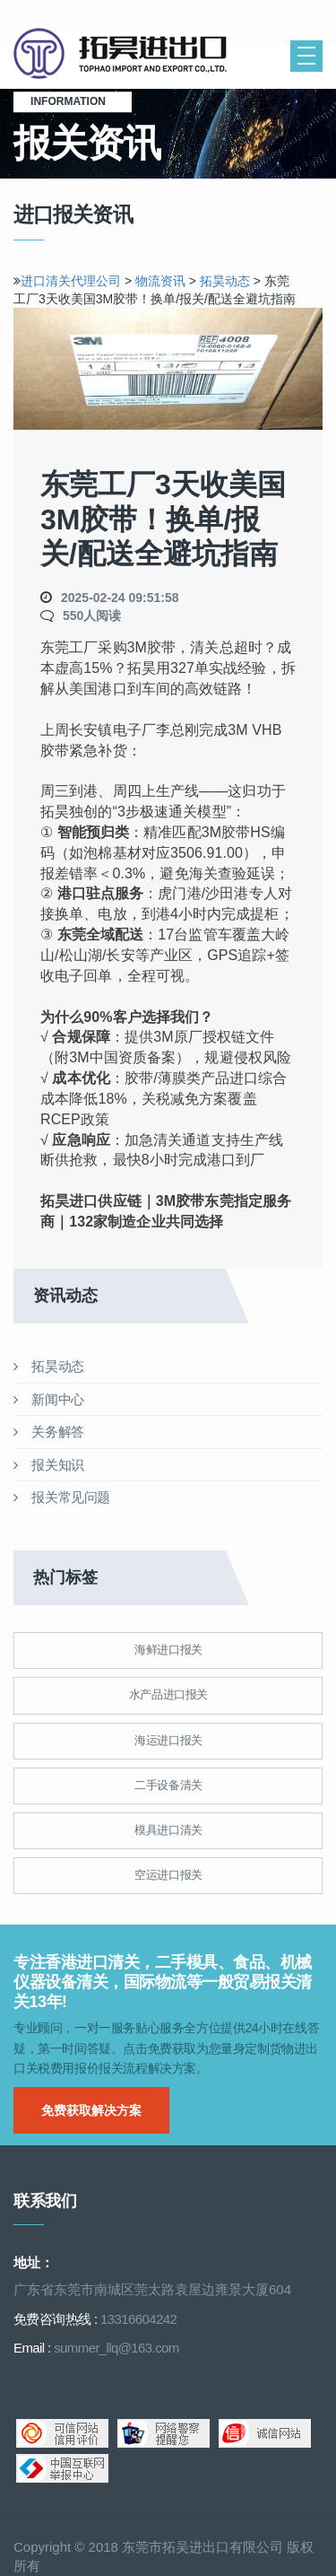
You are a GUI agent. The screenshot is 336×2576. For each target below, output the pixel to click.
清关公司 (121, 53)
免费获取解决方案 (91, 2110)
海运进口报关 (168, 1740)
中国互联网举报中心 (62, 2468)
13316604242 (138, 2319)
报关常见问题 (61, 1497)
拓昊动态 (227, 281)
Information (72, 101)
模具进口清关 (168, 1830)
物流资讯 (160, 281)
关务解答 (48, 1431)
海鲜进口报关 (168, 1649)
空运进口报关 (168, 1875)
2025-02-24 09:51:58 (120, 597)
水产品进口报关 (168, 1694)
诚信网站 (265, 2433)
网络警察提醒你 (163, 2433)
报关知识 (48, 1464)
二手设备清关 (168, 1785)
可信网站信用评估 (62, 2433)
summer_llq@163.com (116, 2347)
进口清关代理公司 (71, 281)
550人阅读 (92, 615)
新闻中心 (48, 1399)
